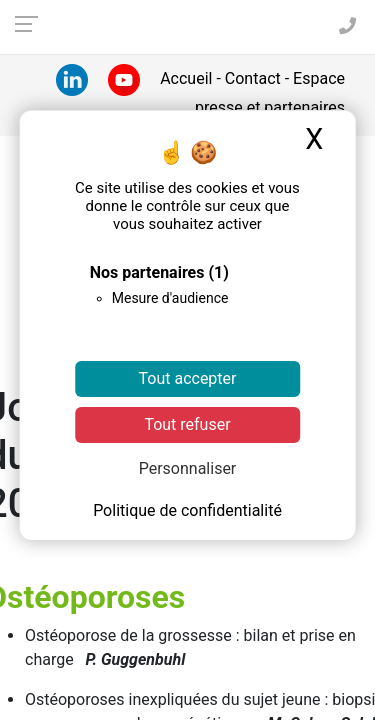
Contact (253, 78)
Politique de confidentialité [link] (187, 510)
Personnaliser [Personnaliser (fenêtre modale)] (188, 468)
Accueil (188, 78)
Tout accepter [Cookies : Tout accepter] (188, 378)
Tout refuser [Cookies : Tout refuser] (187, 424)
